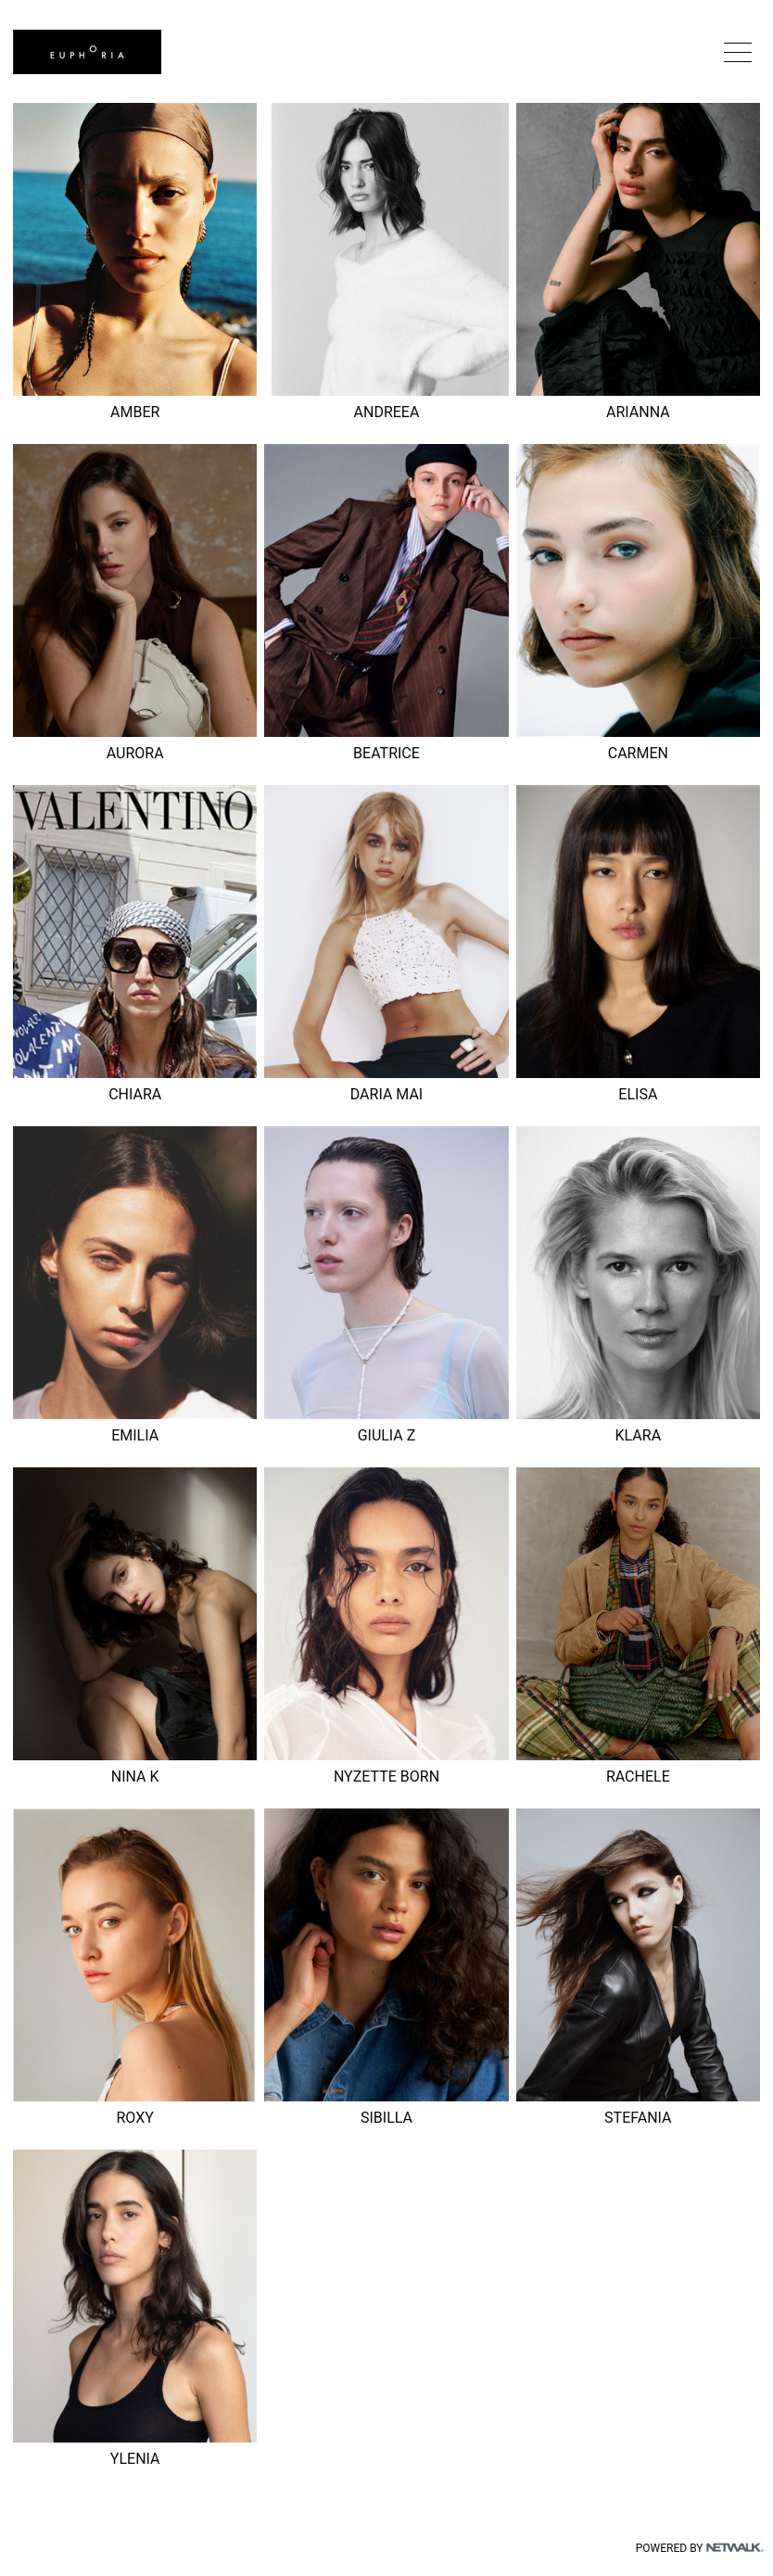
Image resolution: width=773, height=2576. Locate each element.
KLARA (638, 1435)
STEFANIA (637, 2117)
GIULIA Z (387, 1435)
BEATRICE (386, 753)
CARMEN (638, 753)
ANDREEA (387, 412)
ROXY (134, 2117)
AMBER (134, 412)
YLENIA (135, 2459)
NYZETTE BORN (386, 1776)
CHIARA (134, 1094)
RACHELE (638, 1776)
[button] (738, 52)
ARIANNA (638, 412)
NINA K (135, 1776)
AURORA (135, 753)
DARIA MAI (386, 1094)
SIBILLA (386, 2117)
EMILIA (134, 1435)
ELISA (637, 1094)
